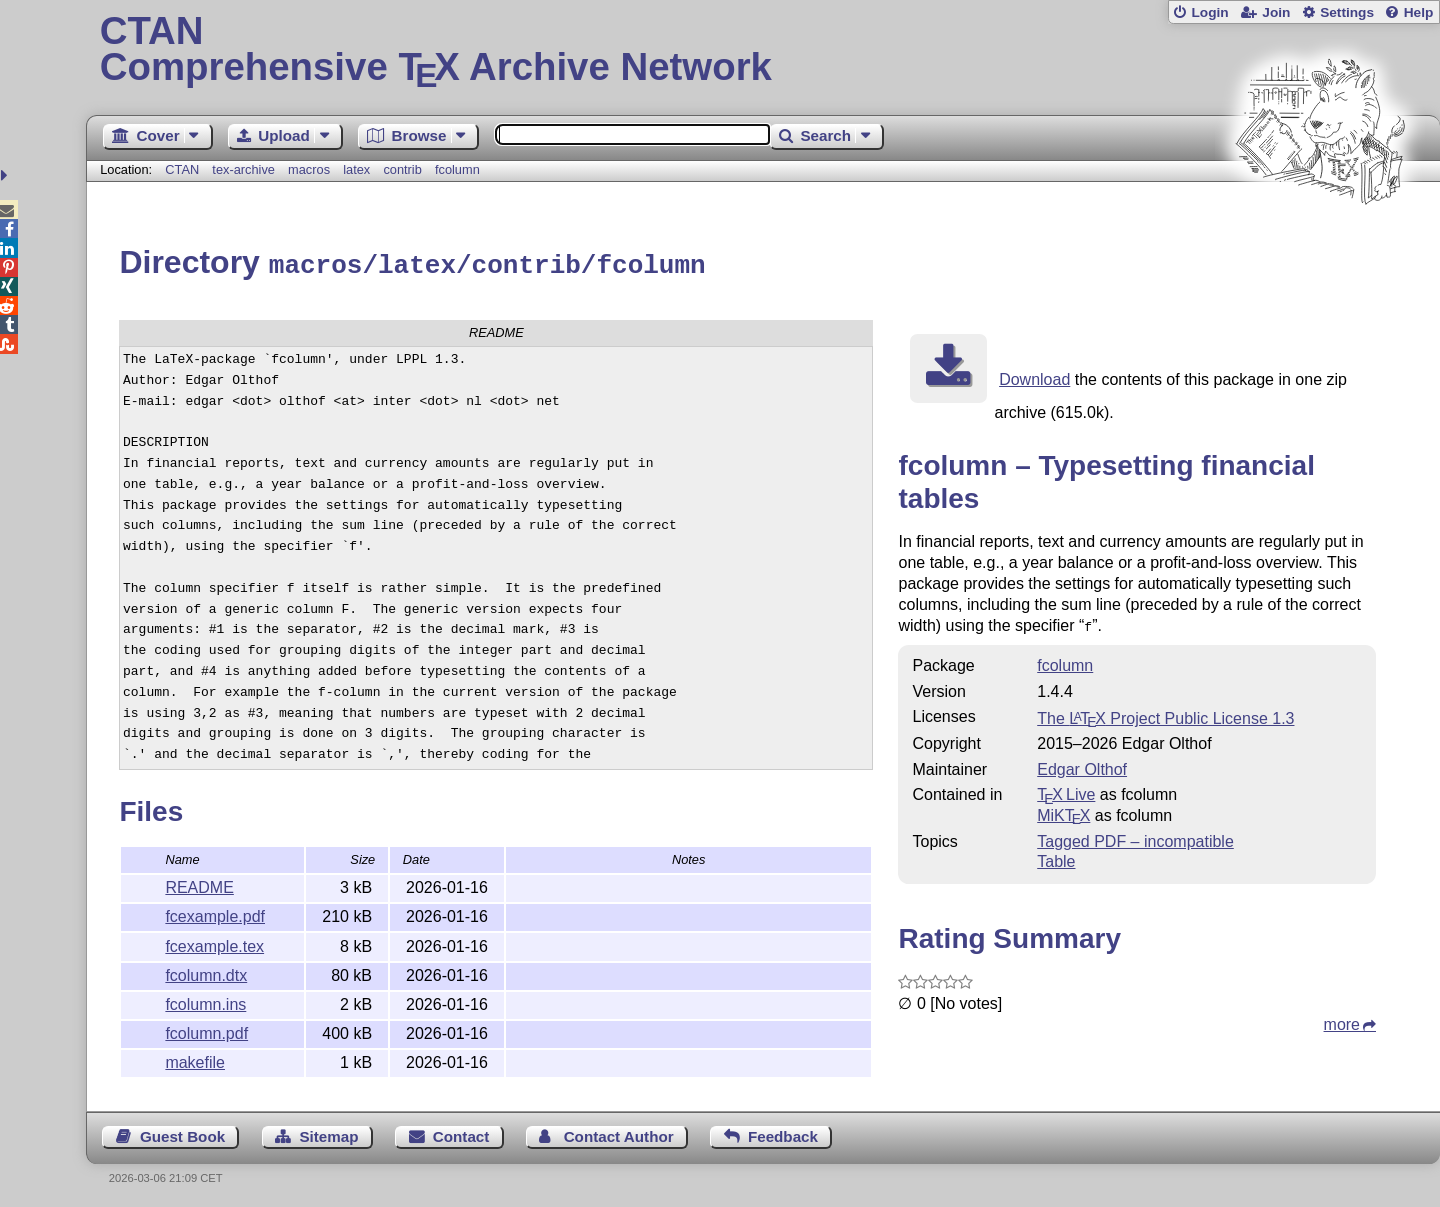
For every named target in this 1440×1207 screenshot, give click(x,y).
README (199, 884)
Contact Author (619, 1133)
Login (1209, 12)
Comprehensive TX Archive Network (763, 50)
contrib (402, 169)
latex (356, 169)
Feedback (783, 1133)
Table (1056, 856)
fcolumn (457, 169)
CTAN (182, 169)
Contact (461, 1133)
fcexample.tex (214, 943)
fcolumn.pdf (206, 1030)
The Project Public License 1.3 (1165, 713)
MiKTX (1063, 810)
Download (1034, 376)
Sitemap (328, 1133)
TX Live (1066, 789)
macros (309, 169)
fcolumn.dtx (206, 972)
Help (1419, 12)
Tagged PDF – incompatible (1135, 836)
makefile (195, 1059)
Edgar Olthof (1082, 764)
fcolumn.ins (205, 1001)
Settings (1347, 12)
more (1342, 1019)
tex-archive (243, 169)
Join (1276, 12)
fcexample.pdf (215, 913)
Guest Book (182, 1133)
